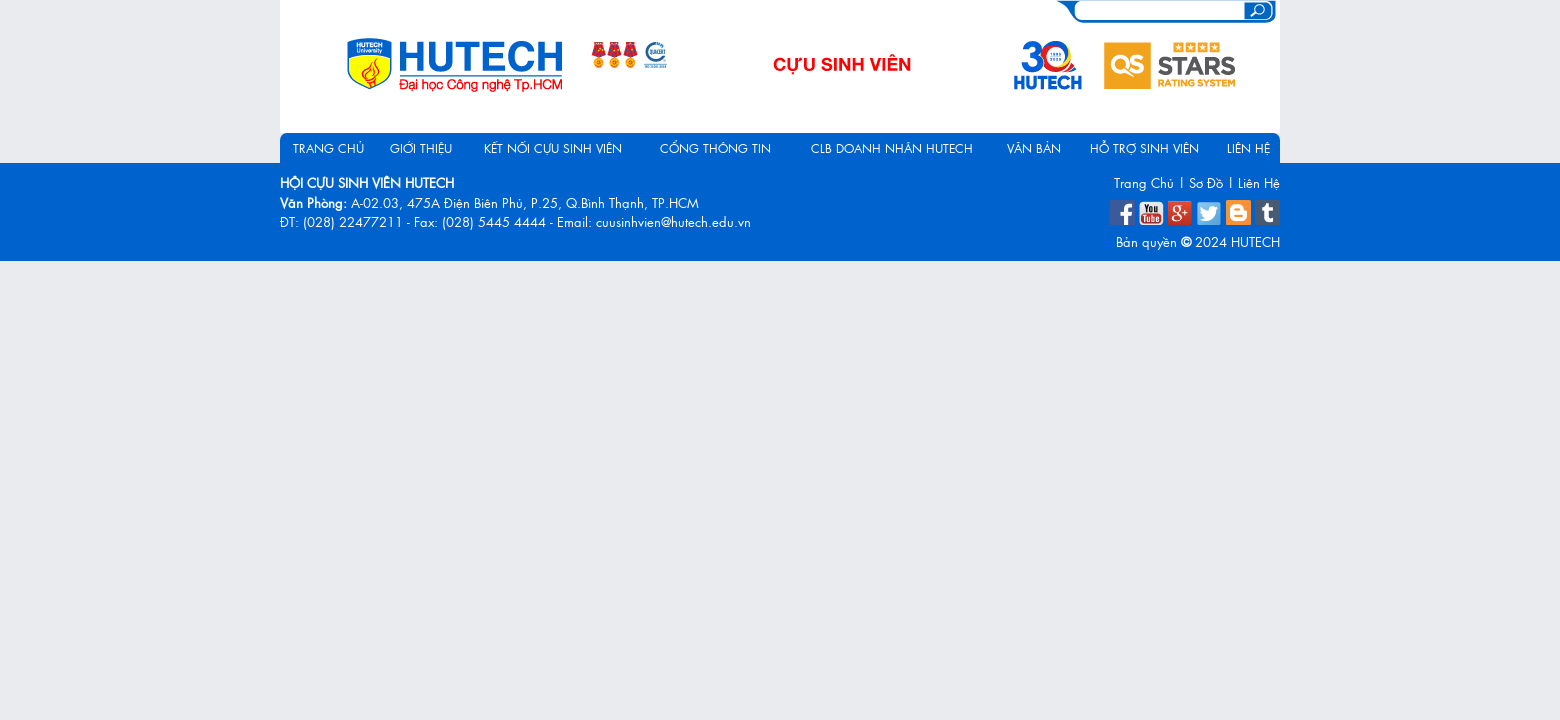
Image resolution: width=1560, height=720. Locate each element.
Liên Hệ (1259, 182)
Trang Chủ (1144, 182)
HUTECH (1255, 241)
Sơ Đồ (1206, 182)
